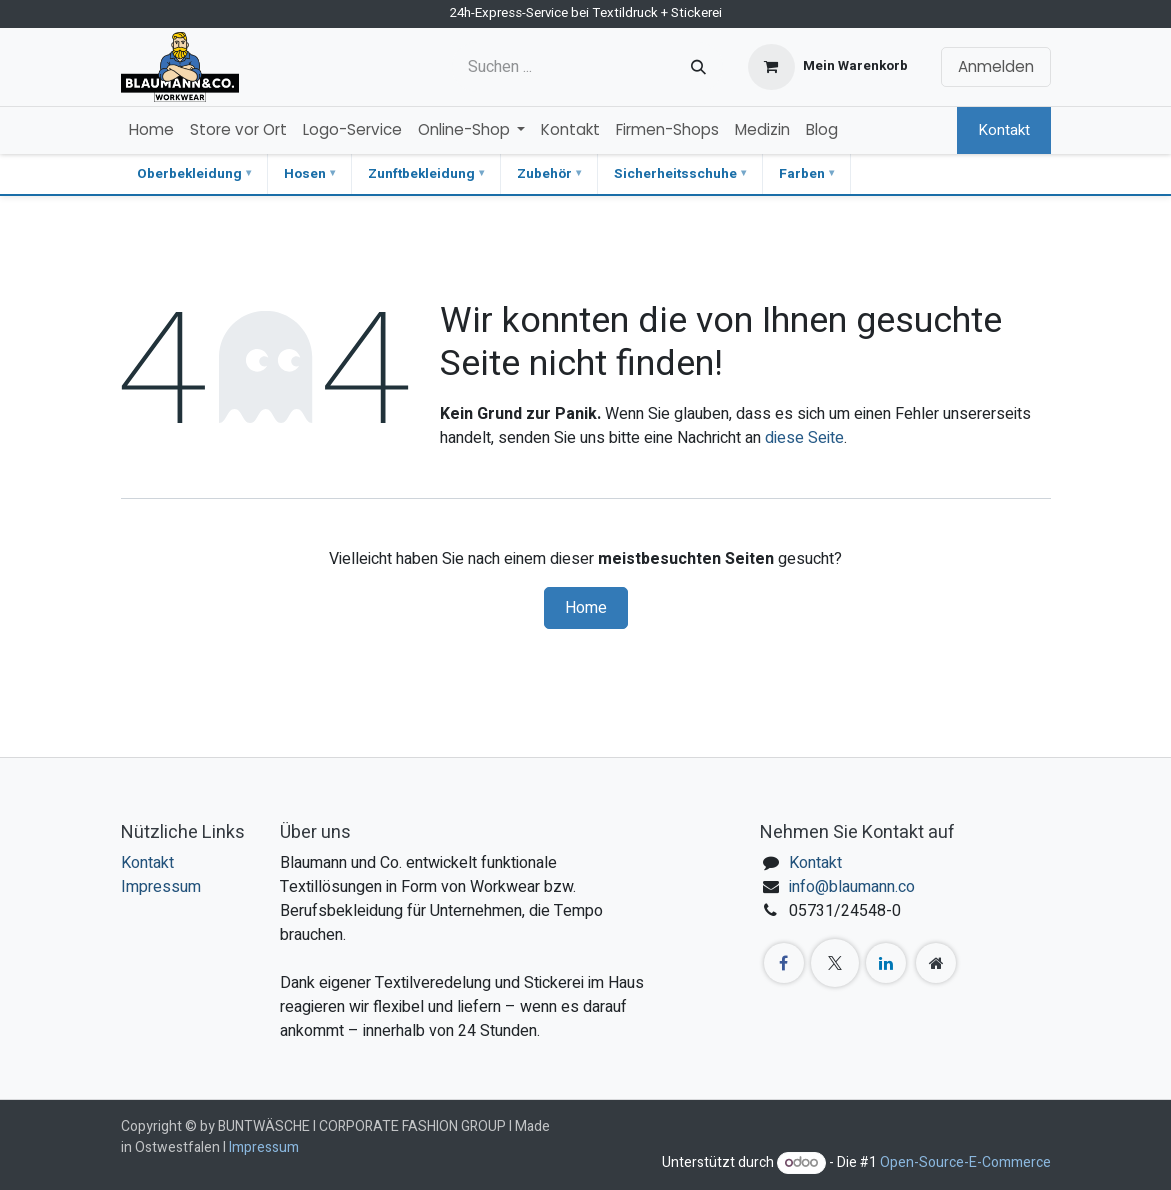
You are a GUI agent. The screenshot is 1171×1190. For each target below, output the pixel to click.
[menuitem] (151, 130)
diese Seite (804, 438)
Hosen (305, 174)
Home (586, 608)
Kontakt (1004, 130)
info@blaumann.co (852, 887)
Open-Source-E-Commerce (965, 1162)
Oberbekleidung (189, 174)
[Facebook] (784, 963)
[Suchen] (698, 67)
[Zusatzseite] (936, 963)
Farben (802, 174)
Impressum (161, 887)
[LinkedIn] (886, 963)
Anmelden (996, 66)
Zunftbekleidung (421, 174)
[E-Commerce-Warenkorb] (827, 67)
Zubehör (544, 174)
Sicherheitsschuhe (675, 174)
